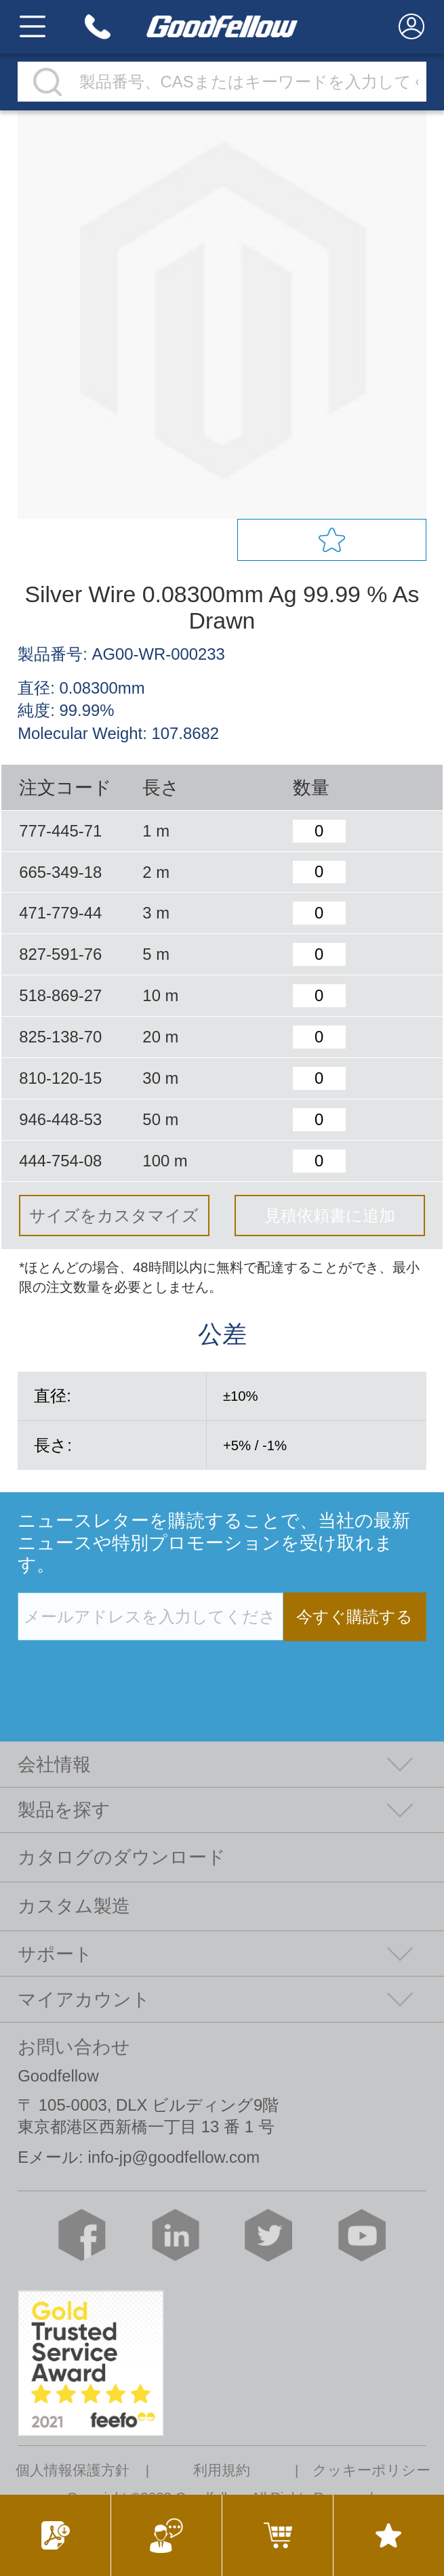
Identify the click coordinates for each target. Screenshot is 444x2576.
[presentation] (121, 1669)
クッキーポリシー (371, 2471)
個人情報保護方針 (72, 2471)
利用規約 (221, 2471)
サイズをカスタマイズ (114, 1215)
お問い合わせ (74, 2046)
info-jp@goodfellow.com (173, 2157)
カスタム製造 (74, 1905)
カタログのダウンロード (122, 1856)
